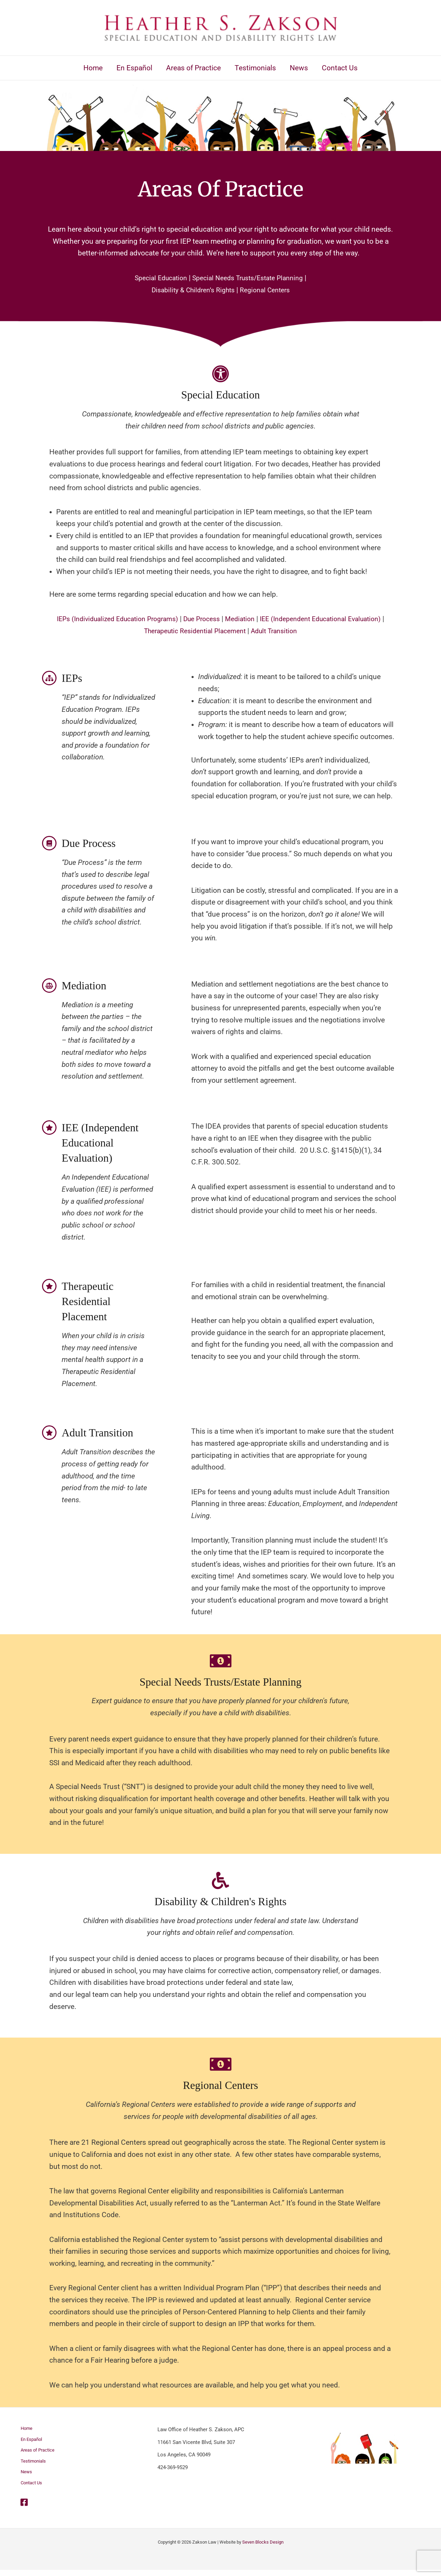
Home (26, 2429)
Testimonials (34, 2465)
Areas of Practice (39, 2452)
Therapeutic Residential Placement (213, 631)
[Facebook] (24, 2508)
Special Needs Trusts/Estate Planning (250, 278)
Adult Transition (299, 631)
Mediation (262, 619)
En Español (32, 2441)
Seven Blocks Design (263, 2548)
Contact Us (32, 2488)
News (25, 2477)
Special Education (155, 278)
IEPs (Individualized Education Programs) (129, 619)
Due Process (221, 619)
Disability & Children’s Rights (190, 290)
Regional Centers (268, 290)
